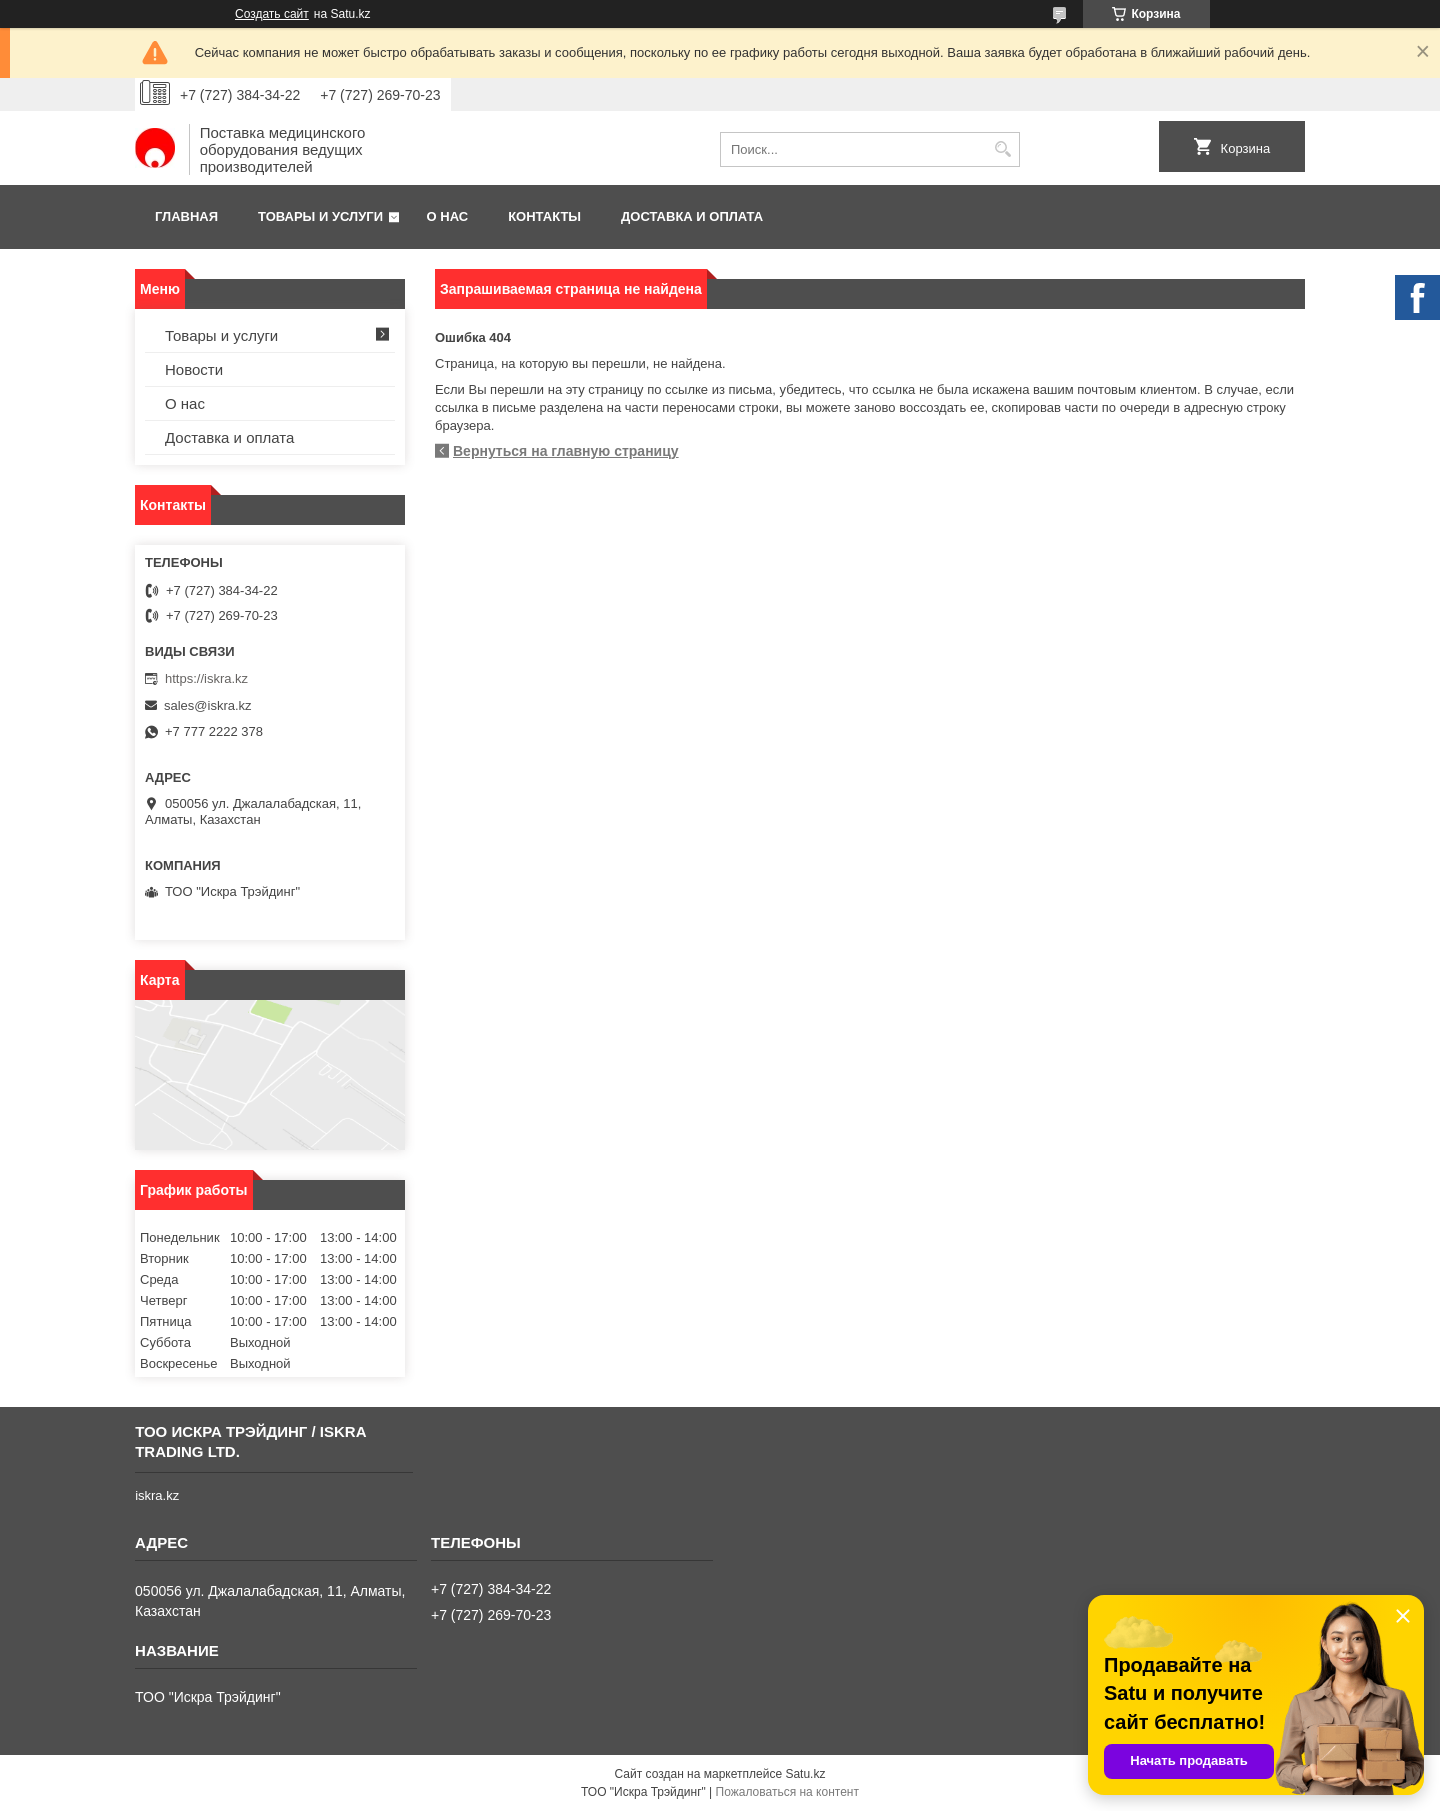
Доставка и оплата (692, 216)
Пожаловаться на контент (787, 1792)
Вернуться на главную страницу (566, 451)
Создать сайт (272, 14)
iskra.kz (157, 1495)
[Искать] (1002, 149)
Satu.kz (805, 1774)
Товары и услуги (320, 216)
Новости (194, 369)
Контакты (544, 216)
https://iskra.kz (206, 678)
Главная (186, 216)
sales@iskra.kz (208, 705)
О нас (448, 216)
